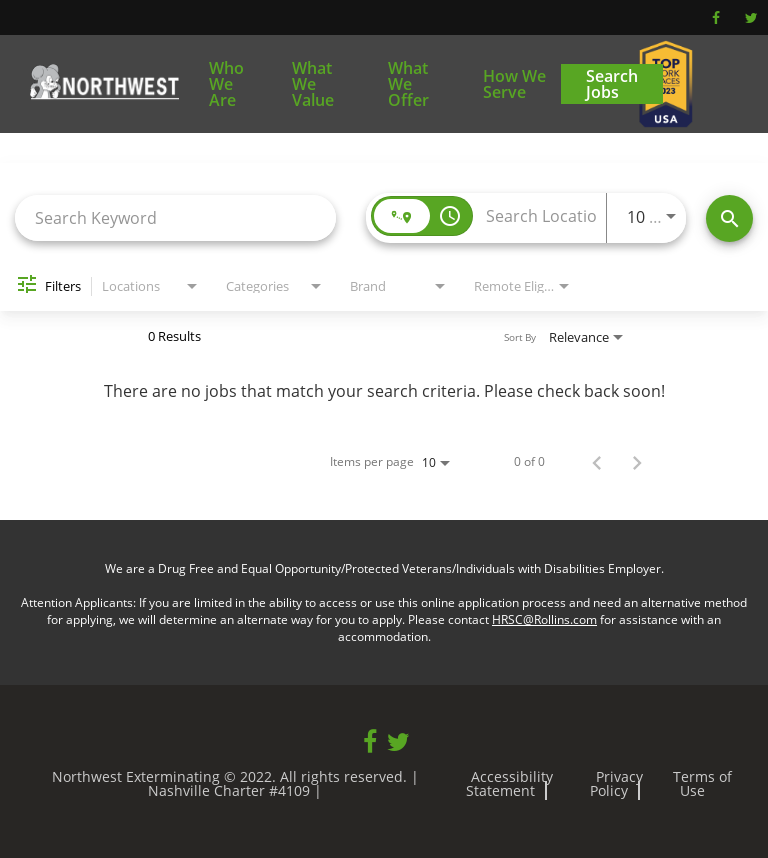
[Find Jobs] (729, 218)
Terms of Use (702, 783)
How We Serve (514, 84)
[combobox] (175, 217)
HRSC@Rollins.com (544, 619)
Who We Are (226, 84)
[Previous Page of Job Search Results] (597, 462)
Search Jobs (612, 84)
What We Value (313, 84)
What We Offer (408, 84)
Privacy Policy (617, 783)
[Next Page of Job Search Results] (637, 462)
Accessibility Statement (509, 783)
